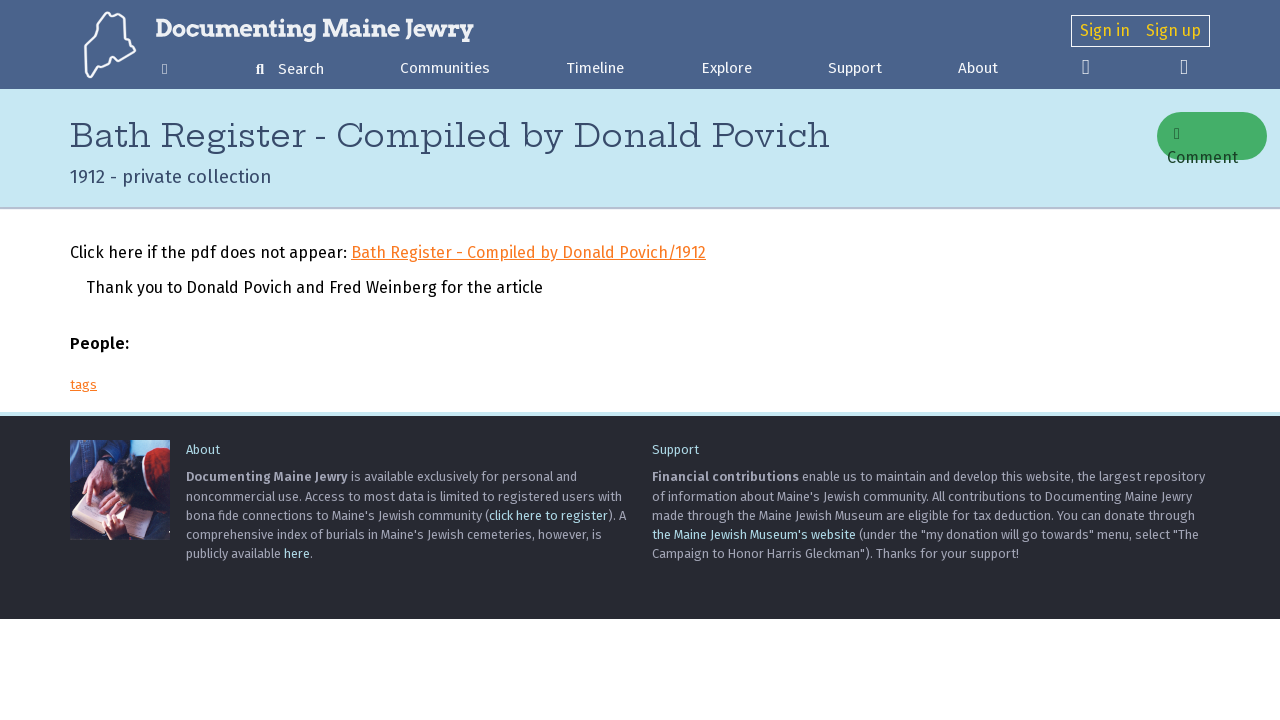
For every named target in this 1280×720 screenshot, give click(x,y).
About (978, 68)
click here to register (548, 515)
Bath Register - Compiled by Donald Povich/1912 (528, 252)
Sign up (1173, 30)
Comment (1202, 143)
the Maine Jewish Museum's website (754, 534)
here (297, 553)
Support (855, 68)
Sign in (1105, 30)
